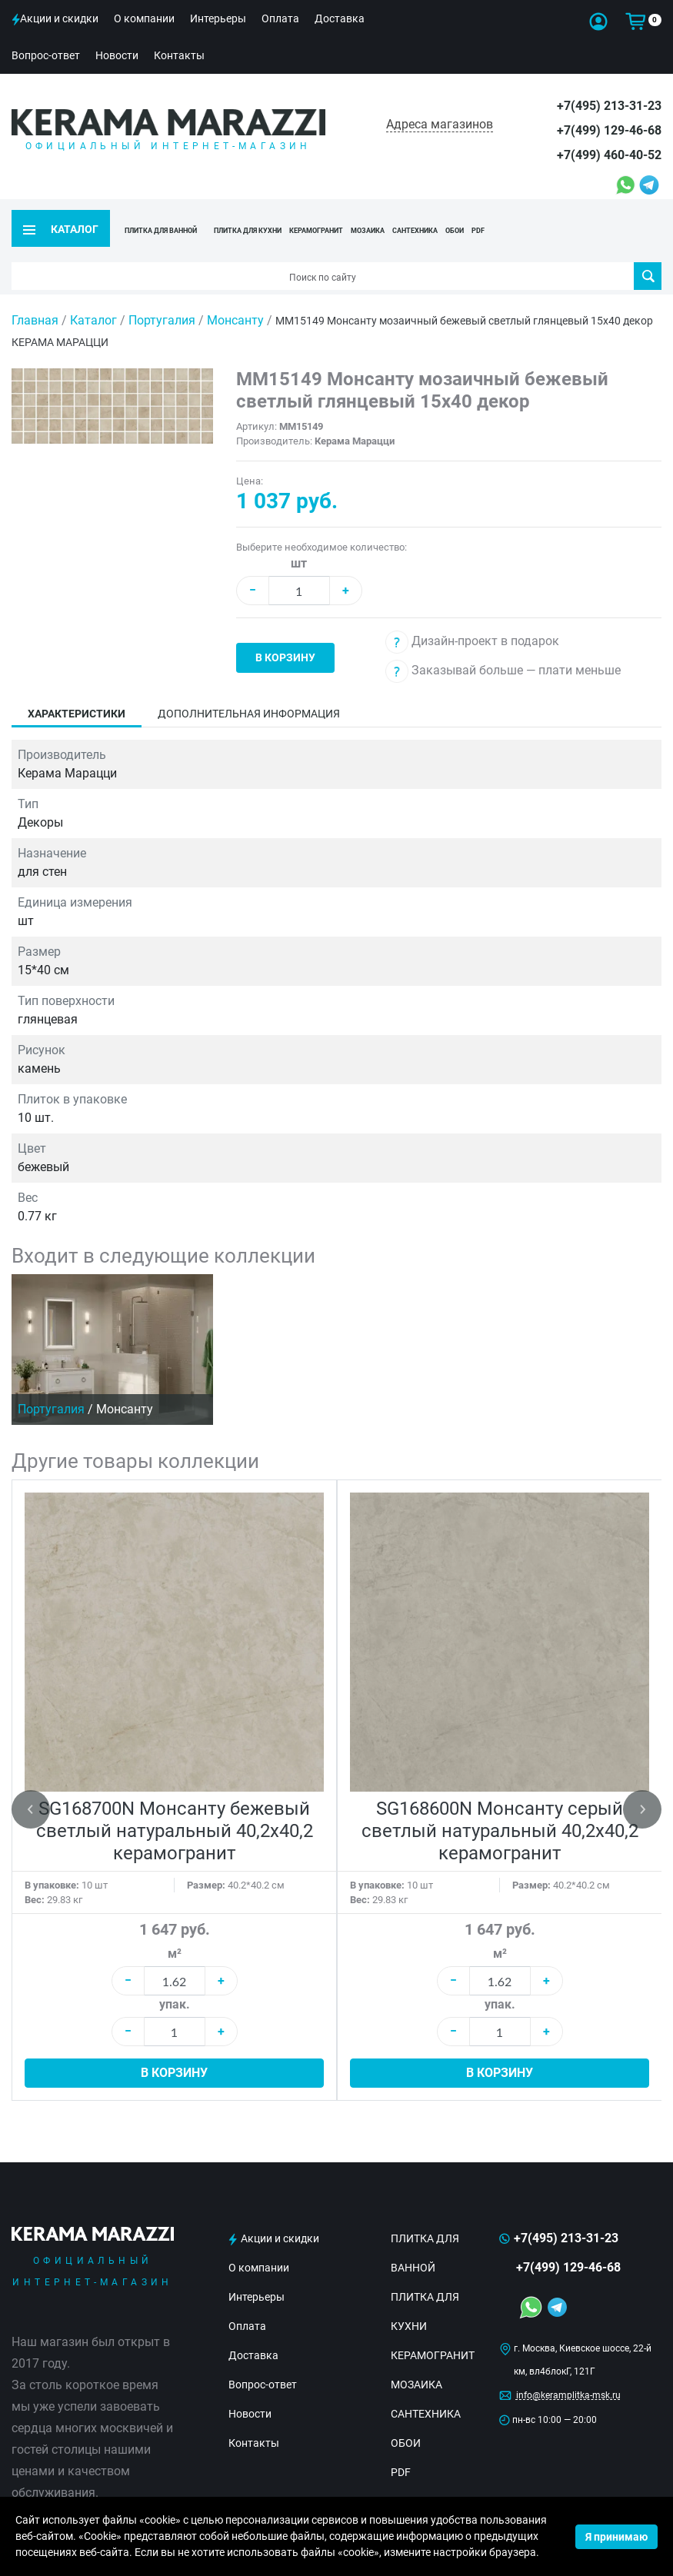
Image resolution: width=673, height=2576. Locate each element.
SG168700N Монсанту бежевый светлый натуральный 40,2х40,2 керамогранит (174, 1809)
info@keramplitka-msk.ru (568, 2373)
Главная (35, 298)
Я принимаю (616, 2537)
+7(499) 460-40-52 (609, 155)
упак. (174, 1982)
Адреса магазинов (439, 124)
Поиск (648, 254)
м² (175, 1932)
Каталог (93, 298)
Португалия (163, 298)
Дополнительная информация (249, 692)
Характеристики (76, 692)
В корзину (285, 636)
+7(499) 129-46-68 (609, 130)
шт (299, 541)
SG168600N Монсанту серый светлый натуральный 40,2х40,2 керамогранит (499, 1809)
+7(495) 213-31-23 (609, 105)
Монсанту (237, 298)
